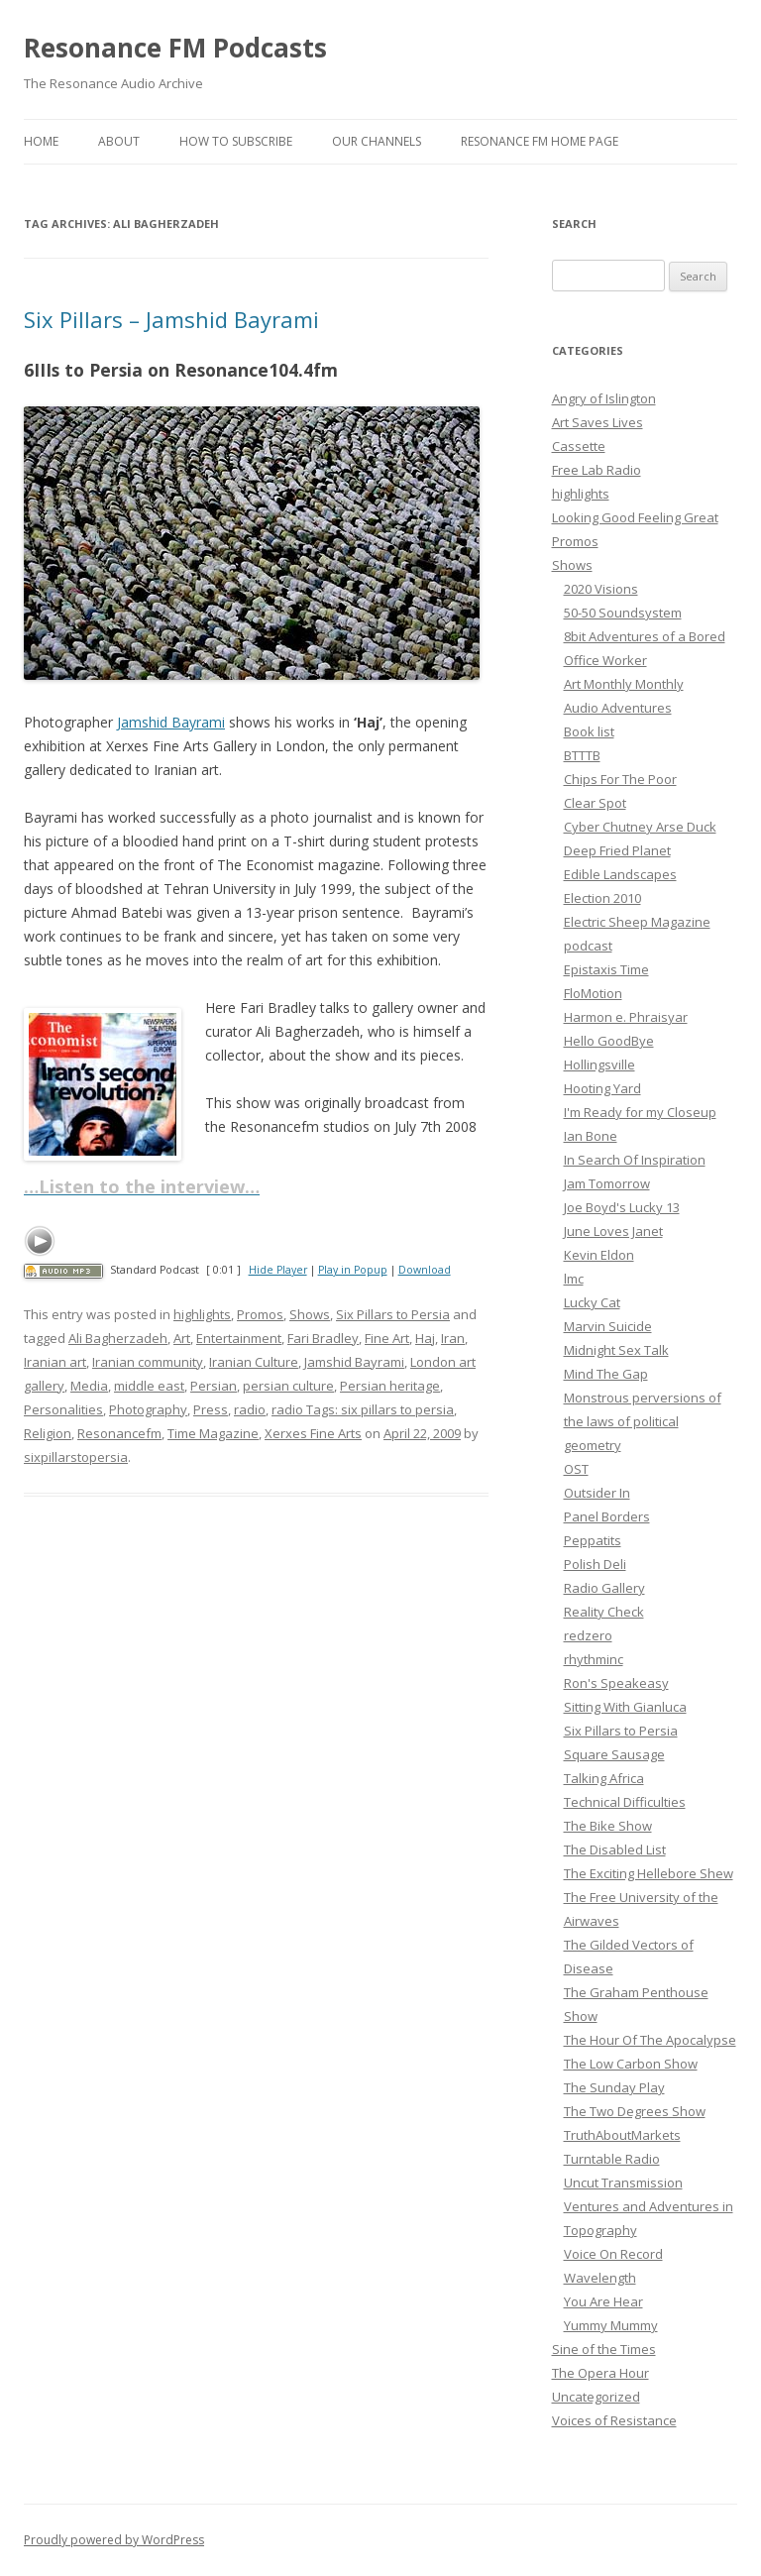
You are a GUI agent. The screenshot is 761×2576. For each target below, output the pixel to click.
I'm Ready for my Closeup (640, 1112)
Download (424, 1270)
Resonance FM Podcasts (175, 47)
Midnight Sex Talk (616, 1350)
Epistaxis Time (606, 969)
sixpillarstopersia (76, 1457)
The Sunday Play (614, 2087)
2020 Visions (601, 589)
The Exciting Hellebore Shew (648, 1873)
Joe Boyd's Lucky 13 (622, 1207)
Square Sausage (614, 1754)
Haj (425, 1338)
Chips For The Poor (620, 779)
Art (181, 1338)
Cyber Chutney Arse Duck (640, 827)
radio (250, 1409)
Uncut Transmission (623, 2182)
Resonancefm (119, 1433)
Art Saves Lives (597, 422)
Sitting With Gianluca (625, 1707)
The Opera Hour (600, 2373)
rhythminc (593, 1659)
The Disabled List (615, 1849)
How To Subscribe (235, 141)
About (119, 141)
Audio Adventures (618, 708)
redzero (588, 1635)
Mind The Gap (606, 1374)
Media (89, 1386)
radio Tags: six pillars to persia (363, 1409)
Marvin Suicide (608, 1326)
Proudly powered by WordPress (114, 2539)
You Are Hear (603, 2301)
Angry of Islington (604, 398)
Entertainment (238, 1338)
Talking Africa (604, 1778)
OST (576, 1469)
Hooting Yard (602, 1088)
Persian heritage (390, 1386)
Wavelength (600, 2278)
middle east (149, 1386)
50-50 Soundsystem (623, 612)
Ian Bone (590, 1136)
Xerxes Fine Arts (313, 1433)
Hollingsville (599, 1064)
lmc (574, 1279)
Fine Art (387, 1338)
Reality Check (604, 1612)
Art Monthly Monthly (624, 684)
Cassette (578, 446)
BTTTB (582, 755)
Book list (589, 731)
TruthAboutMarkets (622, 2135)
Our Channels (376, 141)
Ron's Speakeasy (616, 1683)
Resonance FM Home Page (539, 141)
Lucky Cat (592, 1302)
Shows (309, 1314)
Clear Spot (595, 803)
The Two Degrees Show (635, 2111)
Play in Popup (352, 1270)
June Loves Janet (613, 1231)
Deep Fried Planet (617, 850)
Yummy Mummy (611, 2325)
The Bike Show (608, 1826)
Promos (260, 1314)
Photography (148, 1409)
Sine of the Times (604, 2349)
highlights (202, 1314)
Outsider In (597, 1493)
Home (41, 141)
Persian (213, 1386)
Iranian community (147, 1362)
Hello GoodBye (609, 1041)
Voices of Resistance (614, 2420)
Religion (47, 1433)
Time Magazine (213, 1433)
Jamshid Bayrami (171, 722)
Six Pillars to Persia (393, 1314)
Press (210, 1409)
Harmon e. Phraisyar (626, 1017)
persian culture (288, 1386)
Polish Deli (595, 1564)
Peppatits (592, 1540)
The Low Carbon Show (631, 2063)
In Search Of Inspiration (635, 1160)
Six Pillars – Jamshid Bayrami (171, 319)
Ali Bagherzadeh (117, 1338)
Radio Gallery (604, 1588)
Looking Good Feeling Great (635, 517)
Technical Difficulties (625, 1802)
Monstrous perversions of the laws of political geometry (642, 1421)
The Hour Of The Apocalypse (650, 2040)
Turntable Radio (612, 2159)
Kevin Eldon (599, 1255)
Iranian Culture (253, 1362)
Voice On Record (613, 2254)
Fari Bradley (323, 1338)
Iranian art (55, 1362)
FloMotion (593, 993)
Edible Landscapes (620, 874)
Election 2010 (602, 898)
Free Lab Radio (596, 470)
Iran (453, 1338)
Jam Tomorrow (607, 1183)
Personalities (63, 1409)
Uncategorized (596, 2397)
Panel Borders (607, 1516)
